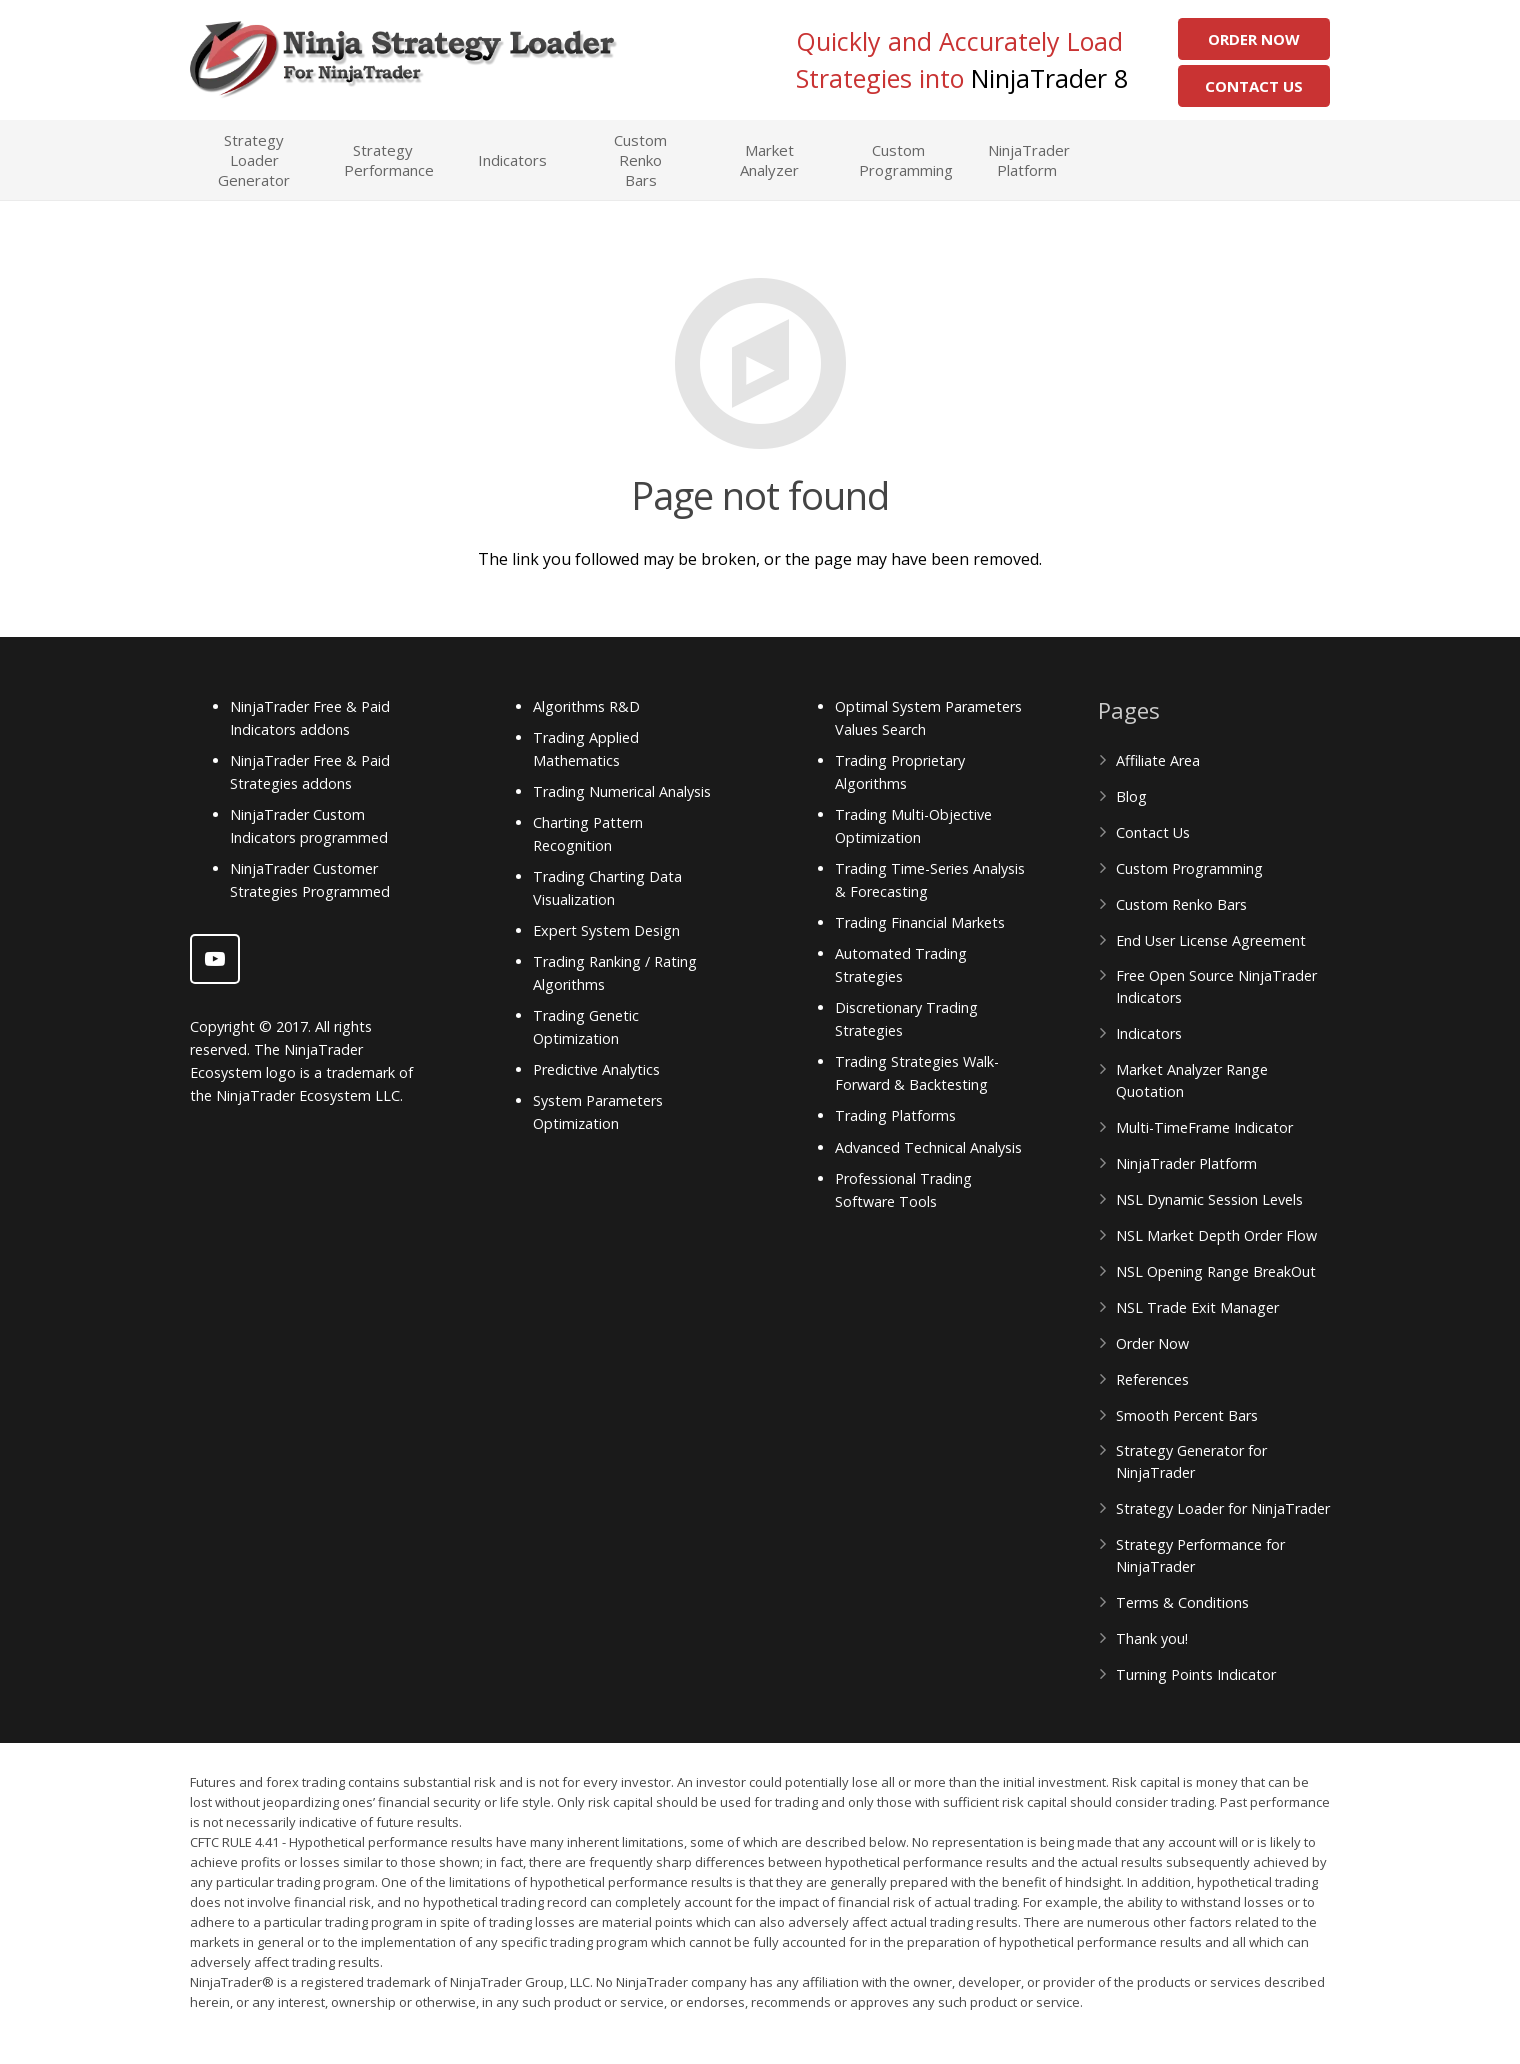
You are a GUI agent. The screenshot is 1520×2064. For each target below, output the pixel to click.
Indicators (1149, 1033)
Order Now (1254, 39)
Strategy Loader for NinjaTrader (1223, 1508)
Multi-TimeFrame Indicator (1204, 1127)
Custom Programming (1189, 868)
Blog (1131, 796)
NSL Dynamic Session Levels (1209, 1199)
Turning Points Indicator (1196, 1674)
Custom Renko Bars (1181, 904)
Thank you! (1152, 1638)
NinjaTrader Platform (1186, 1163)
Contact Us (1254, 86)
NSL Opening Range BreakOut (1216, 1271)
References (1152, 1379)
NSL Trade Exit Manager (1197, 1307)
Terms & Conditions (1182, 1602)
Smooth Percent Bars (1187, 1415)
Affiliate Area (1158, 760)
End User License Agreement (1211, 940)
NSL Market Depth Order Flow (1216, 1235)
